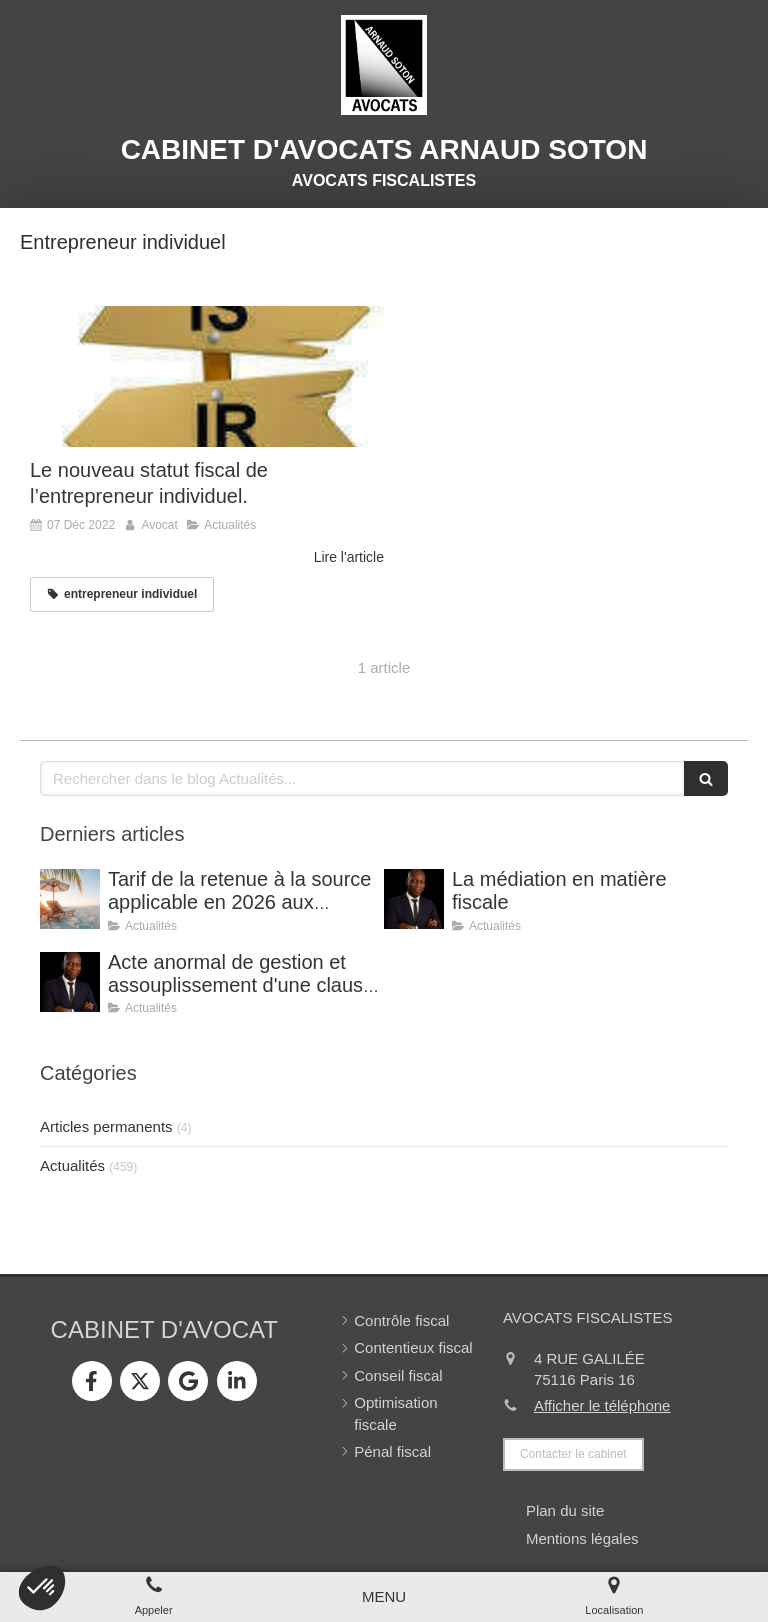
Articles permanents (106, 1126)
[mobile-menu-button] (384, 1596)
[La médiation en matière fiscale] (414, 899)
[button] (42, 1588)
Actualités (72, 1165)
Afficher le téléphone (602, 1405)
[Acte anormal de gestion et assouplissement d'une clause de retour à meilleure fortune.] (70, 982)
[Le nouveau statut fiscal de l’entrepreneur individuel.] (207, 377)
